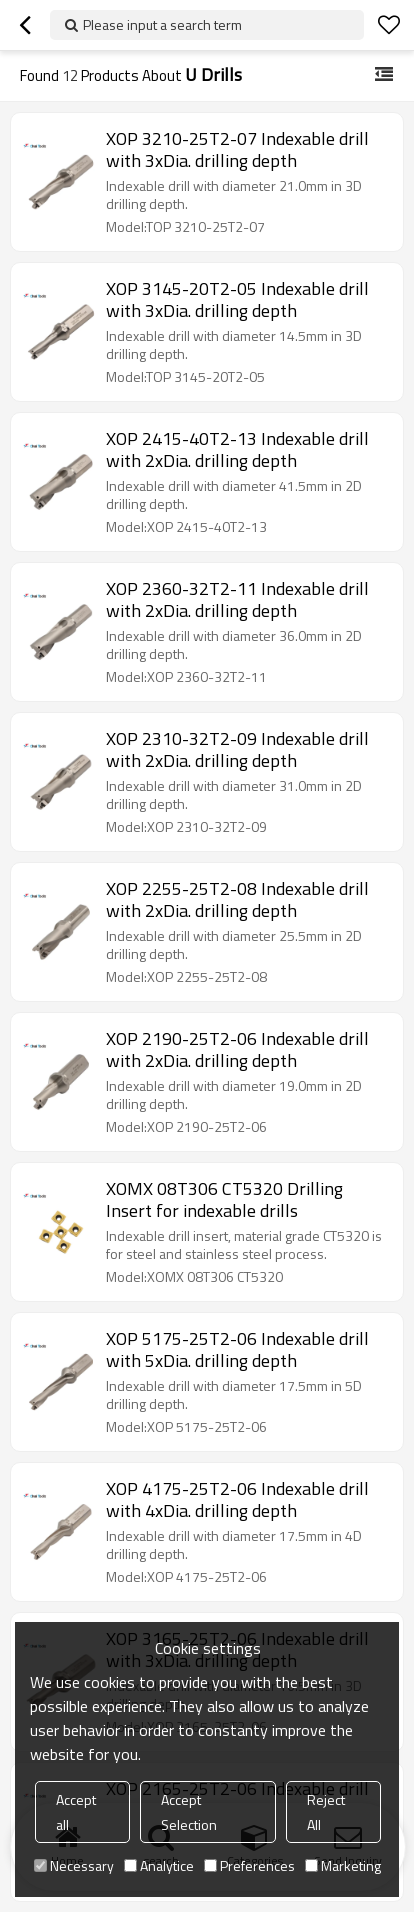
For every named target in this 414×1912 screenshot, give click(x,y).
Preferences (249, 1865)
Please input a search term (162, 24)
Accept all (76, 1812)
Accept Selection (189, 1812)
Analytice (159, 1865)
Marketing (343, 1865)
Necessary (74, 1865)
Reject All (326, 1812)
